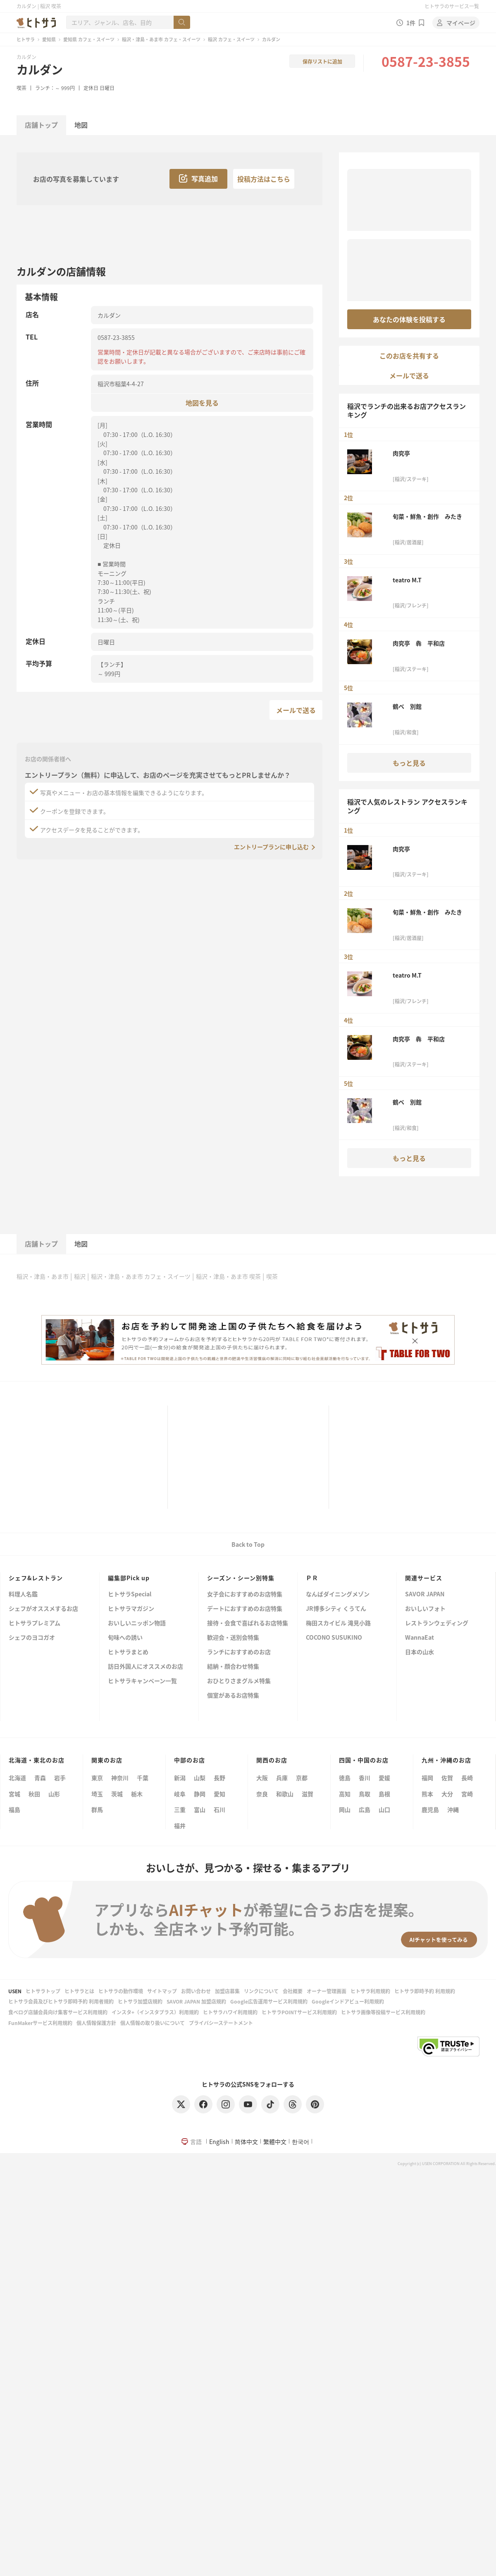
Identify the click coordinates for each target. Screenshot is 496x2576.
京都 (302, 1778)
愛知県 (49, 39)
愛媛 (384, 1778)
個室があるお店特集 (233, 1695)
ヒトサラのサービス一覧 (451, 5)
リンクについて (261, 1990)
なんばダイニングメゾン (338, 1594)
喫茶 (21, 87)
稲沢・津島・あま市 (43, 1276)
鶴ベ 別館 (407, 706)
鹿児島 (430, 1809)
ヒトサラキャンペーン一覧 (142, 1681)
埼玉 (97, 1794)
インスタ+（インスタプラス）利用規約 (155, 2012)
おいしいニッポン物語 (137, 1623)
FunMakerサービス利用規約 (40, 2022)
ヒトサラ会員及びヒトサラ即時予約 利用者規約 (61, 2001)
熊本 (427, 1794)
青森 (40, 1778)
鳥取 (364, 1794)
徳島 (345, 1778)
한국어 (300, 2141)
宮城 (14, 1794)
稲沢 (80, 1276)
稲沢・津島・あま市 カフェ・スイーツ (161, 39)
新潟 (180, 1778)
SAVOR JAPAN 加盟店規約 (196, 2001)
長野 (219, 1778)
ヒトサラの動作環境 (120, 1990)
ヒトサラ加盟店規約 (140, 2001)
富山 (199, 1809)
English (219, 2141)
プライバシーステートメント (221, 2022)
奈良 (262, 1794)
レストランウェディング (436, 1623)
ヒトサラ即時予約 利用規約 (424, 1990)
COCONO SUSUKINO (334, 1637)
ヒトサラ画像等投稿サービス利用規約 (383, 2012)
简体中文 (246, 2141)
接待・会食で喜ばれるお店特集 (247, 1623)
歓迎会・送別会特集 (233, 1637)
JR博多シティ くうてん (336, 1608)
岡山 (345, 1809)
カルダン (40, 69)
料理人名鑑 (23, 1594)
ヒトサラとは (79, 1990)
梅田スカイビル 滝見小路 (338, 1623)
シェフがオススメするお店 (43, 1608)
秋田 (34, 1794)
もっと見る (409, 763)
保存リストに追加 (322, 61)
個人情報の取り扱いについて (152, 2022)
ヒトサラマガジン (131, 1608)
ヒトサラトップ (43, 1990)
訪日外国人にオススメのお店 (145, 1666)
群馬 (97, 1809)
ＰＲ (312, 1578)
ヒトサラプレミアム (34, 1623)
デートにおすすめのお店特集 (244, 1608)
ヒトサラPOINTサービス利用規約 (299, 2012)
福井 (180, 1825)
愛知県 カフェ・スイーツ (88, 39)
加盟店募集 (227, 1990)
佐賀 (447, 1778)
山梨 (199, 1778)
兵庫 (282, 1778)
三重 (180, 1809)
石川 (219, 1809)
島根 (384, 1794)
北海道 (17, 1778)
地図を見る (202, 402)
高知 (345, 1794)
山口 (384, 1809)
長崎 (467, 1778)
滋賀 (307, 1794)
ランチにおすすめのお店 (239, 1652)
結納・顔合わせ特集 (233, 1666)
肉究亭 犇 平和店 (419, 643)
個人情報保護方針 (96, 2022)
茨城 (117, 1794)
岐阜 (180, 1794)
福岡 (427, 1778)
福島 (14, 1809)
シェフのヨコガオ (32, 1637)
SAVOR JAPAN (424, 1594)
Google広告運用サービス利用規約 (269, 2001)
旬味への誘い (125, 1637)
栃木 (137, 1794)
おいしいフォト (425, 1608)
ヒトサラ (26, 39)
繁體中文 (274, 2141)
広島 (364, 1809)
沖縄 (453, 1809)
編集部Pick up (129, 1578)
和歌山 (284, 1794)
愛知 (219, 1794)
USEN (14, 1990)
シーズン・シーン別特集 (240, 1578)
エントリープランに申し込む (271, 847)
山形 (54, 1794)
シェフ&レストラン (36, 1578)
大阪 (262, 1778)
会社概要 (293, 1990)
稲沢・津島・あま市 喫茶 (228, 1276)
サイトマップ (162, 1990)
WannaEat (419, 1637)
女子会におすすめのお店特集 (244, 1594)
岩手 (60, 1778)
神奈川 (120, 1778)
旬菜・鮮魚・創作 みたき (427, 516)
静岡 (199, 1794)
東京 (97, 1778)
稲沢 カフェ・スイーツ (231, 39)
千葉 (142, 1778)
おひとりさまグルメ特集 (239, 1681)
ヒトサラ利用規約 (370, 1990)
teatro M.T (407, 580)
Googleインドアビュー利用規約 (348, 2001)
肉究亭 (401, 453)
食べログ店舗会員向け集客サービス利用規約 (57, 2012)
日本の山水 (419, 1652)
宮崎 (467, 1794)
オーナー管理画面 (326, 1990)
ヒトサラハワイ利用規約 (230, 2012)
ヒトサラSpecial (129, 1594)
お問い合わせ (196, 1990)
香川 (364, 1778)
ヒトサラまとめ (128, 1652)
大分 (447, 1794)
